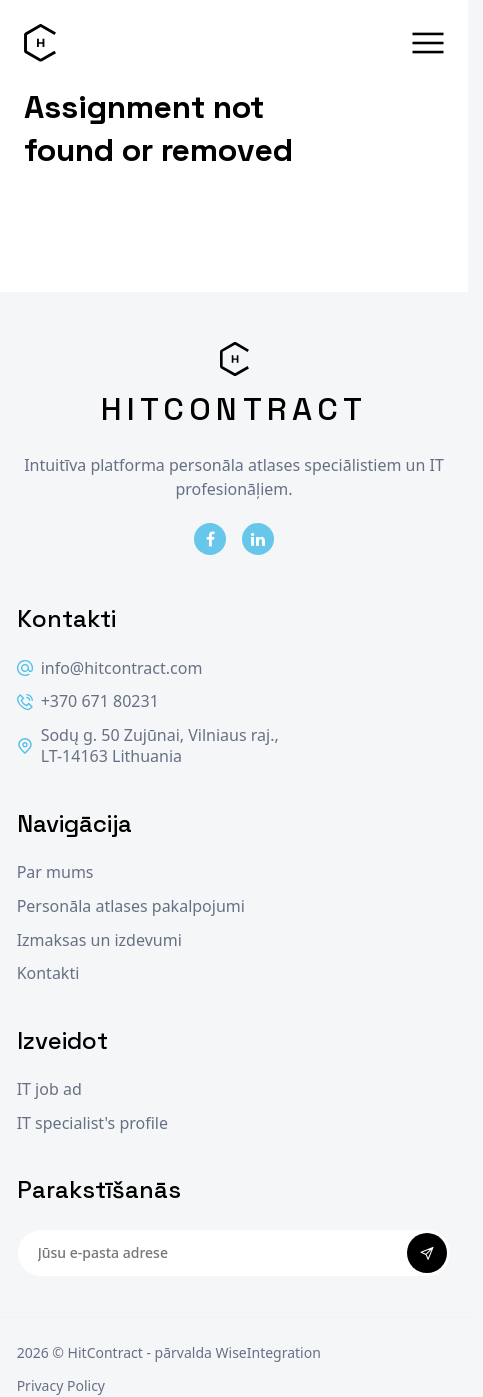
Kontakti (48, 973)
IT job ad (49, 1089)
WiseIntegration (268, 1352)
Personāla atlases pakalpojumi (131, 906)
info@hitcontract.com (110, 668)
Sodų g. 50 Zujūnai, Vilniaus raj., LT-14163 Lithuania (148, 746)
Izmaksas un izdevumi (99, 940)
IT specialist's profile (92, 1123)
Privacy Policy (61, 1385)
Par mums (55, 872)
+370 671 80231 (88, 701)
